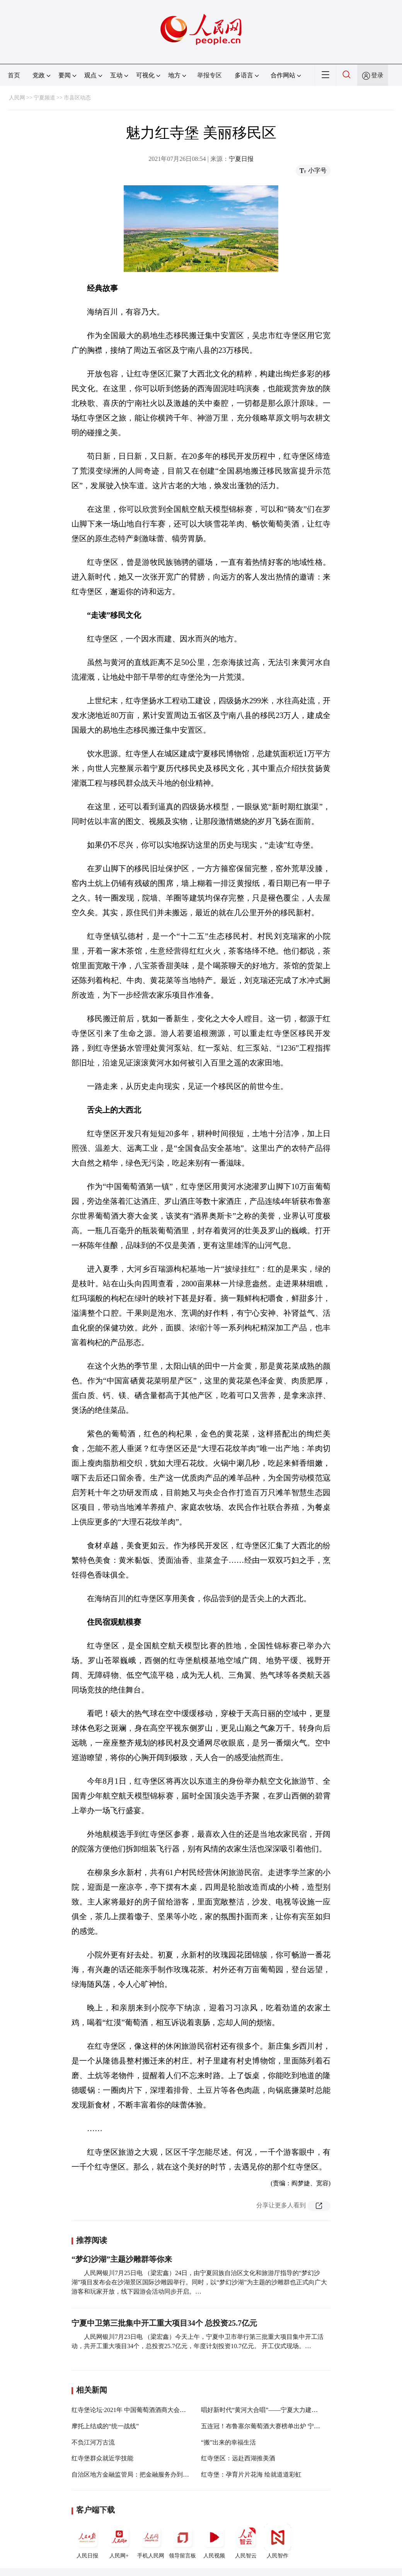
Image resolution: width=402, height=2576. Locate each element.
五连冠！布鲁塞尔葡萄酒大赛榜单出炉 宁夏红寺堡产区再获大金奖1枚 (296, 2426)
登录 (377, 75)
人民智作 (277, 2541)
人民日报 (87, 2541)
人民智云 (245, 2541)
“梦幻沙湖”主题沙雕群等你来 (122, 2259)
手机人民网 (150, 2541)
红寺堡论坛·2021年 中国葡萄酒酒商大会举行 (132, 2410)
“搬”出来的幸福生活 (228, 2442)
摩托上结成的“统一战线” (105, 2426)
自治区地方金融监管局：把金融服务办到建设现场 (140, 2474)
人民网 (17, 98)
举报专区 (209, 75)
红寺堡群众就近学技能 (102, 2458)
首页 (14, 75)
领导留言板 (182, 2541)
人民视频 (214, 2541)
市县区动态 (77, 98)
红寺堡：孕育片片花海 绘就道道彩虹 (251, 2474)
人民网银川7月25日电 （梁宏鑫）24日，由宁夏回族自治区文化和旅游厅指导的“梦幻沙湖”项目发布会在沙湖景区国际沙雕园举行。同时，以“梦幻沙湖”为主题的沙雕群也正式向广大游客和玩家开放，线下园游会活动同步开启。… (199, 2282)
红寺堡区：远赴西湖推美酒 (238, 2458)
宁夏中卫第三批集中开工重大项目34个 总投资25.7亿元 (164, 2323)
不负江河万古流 (93, 2442)
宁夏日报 (241, 159)
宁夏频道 (44, 98)
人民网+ (119, 2541)
